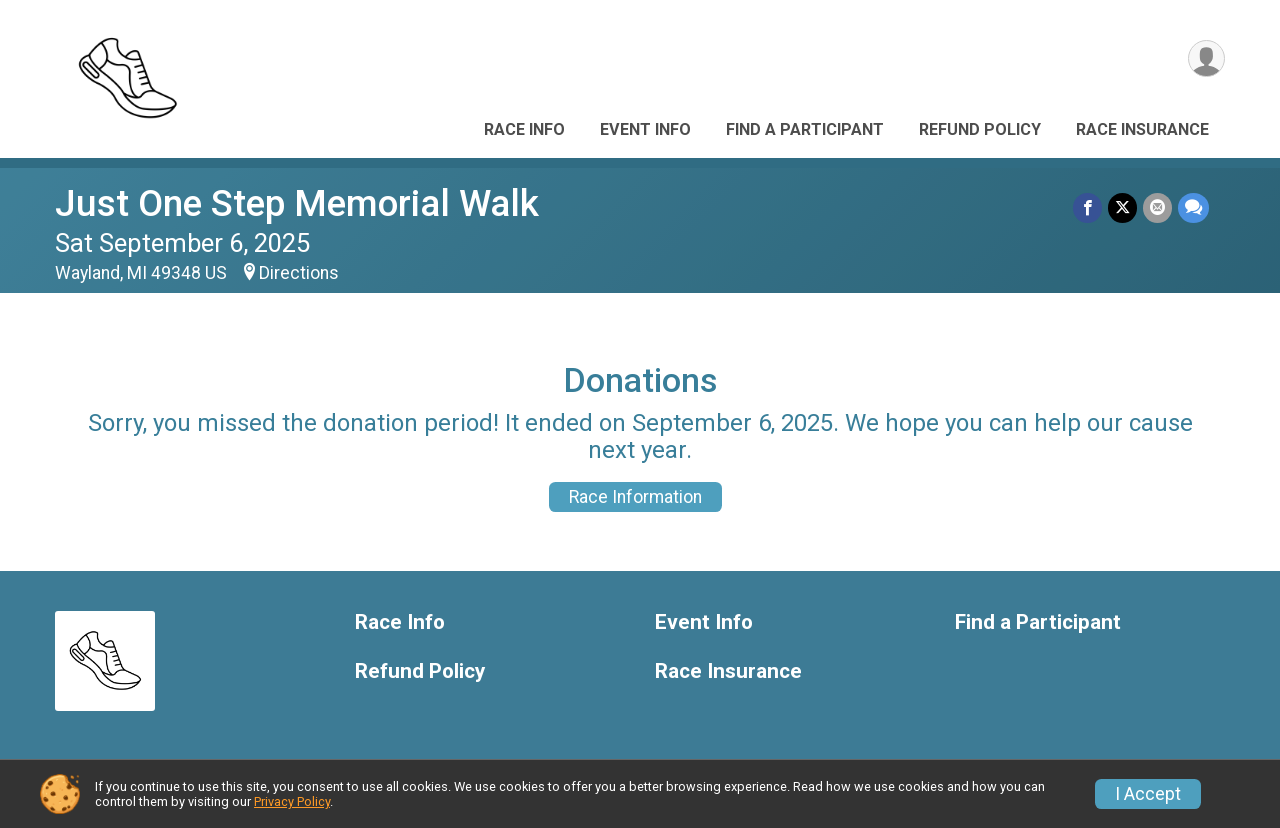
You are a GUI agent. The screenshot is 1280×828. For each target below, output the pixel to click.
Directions (299, 273)
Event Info (645, 129)
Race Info (524, 129)
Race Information (635, 497)
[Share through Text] (1193, 207)
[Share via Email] (1157, 207)
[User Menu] (1206, 58)
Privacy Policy (292, 801)
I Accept (1148, 794)
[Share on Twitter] (1122, 207)
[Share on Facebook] (1087, 207)
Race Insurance (1142, 129)
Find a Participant (805, 129)
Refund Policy (980, 129)
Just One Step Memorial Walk (297, 203)
